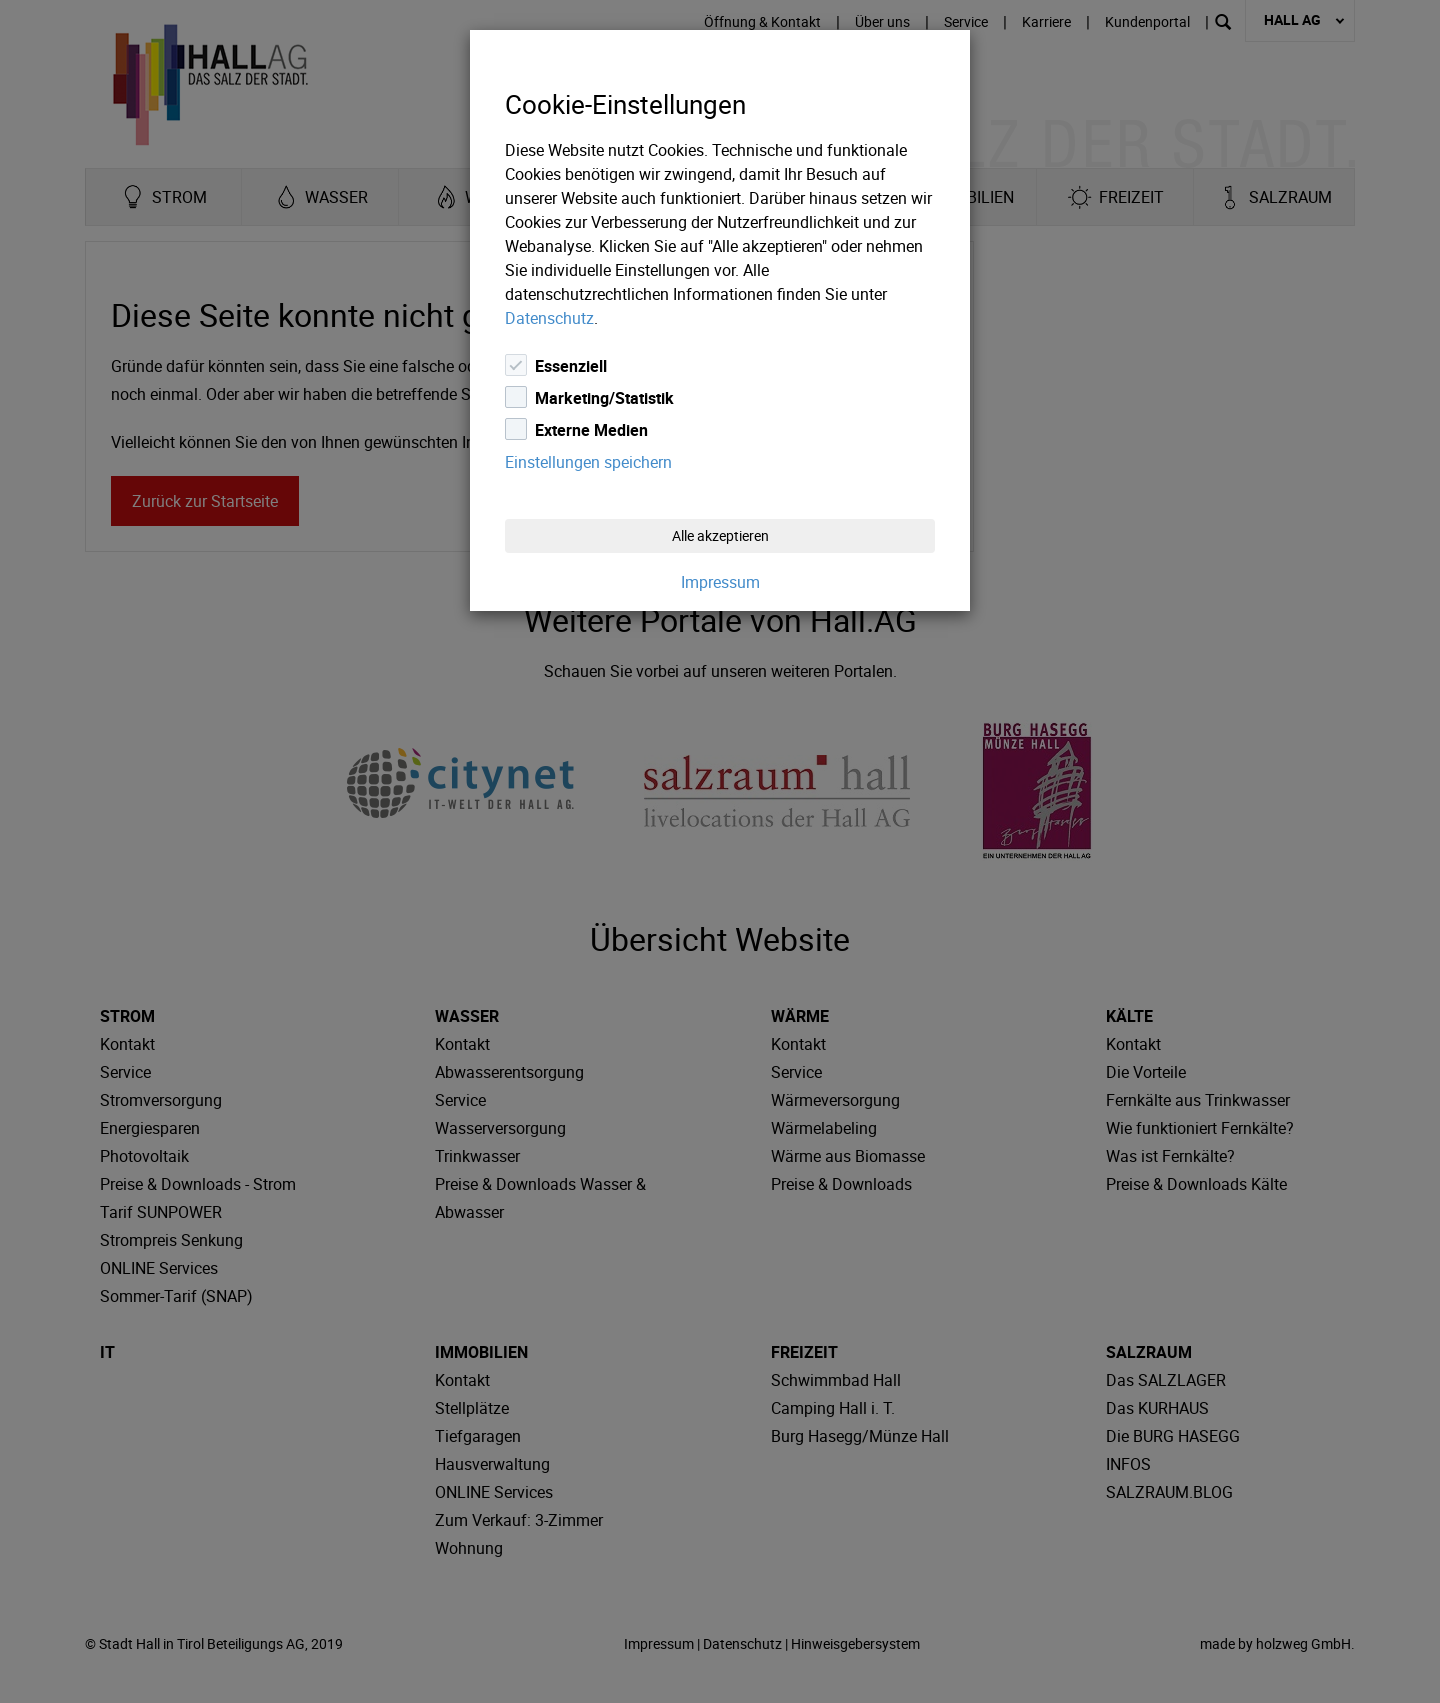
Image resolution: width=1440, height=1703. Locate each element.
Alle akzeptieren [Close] (720, 535)
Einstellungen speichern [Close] (588, 462)
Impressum (720, 582)
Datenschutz (549, 318)
